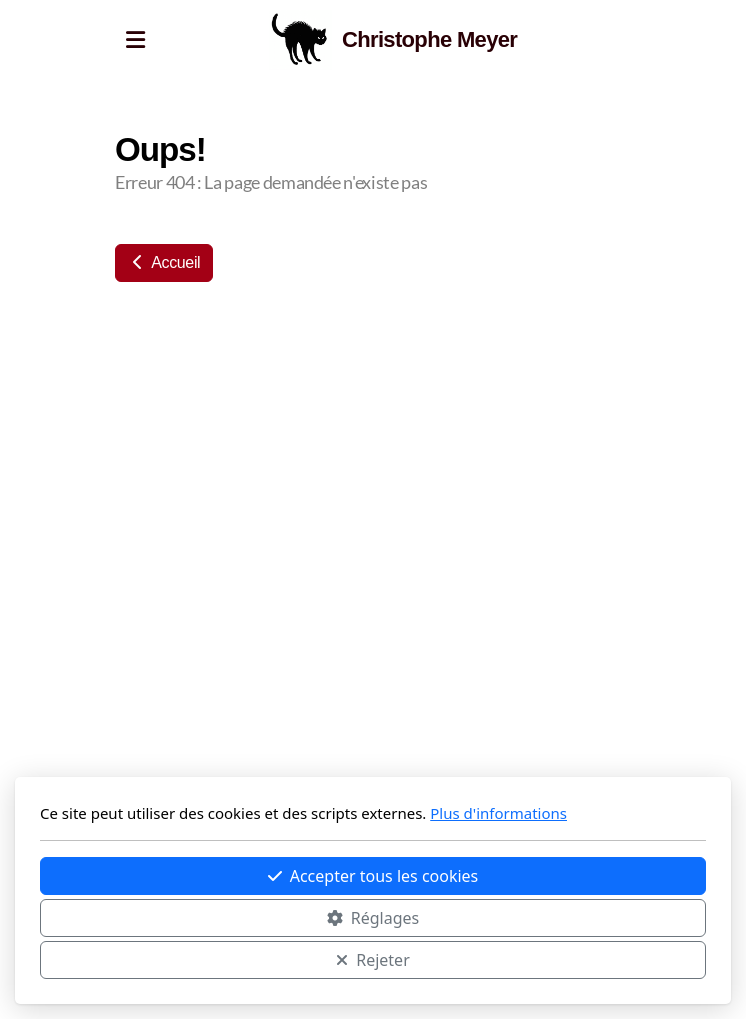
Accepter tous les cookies (373, 876)
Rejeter (373, 960)
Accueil (164, 262)
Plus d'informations (498, 813)
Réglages (373, 918)
